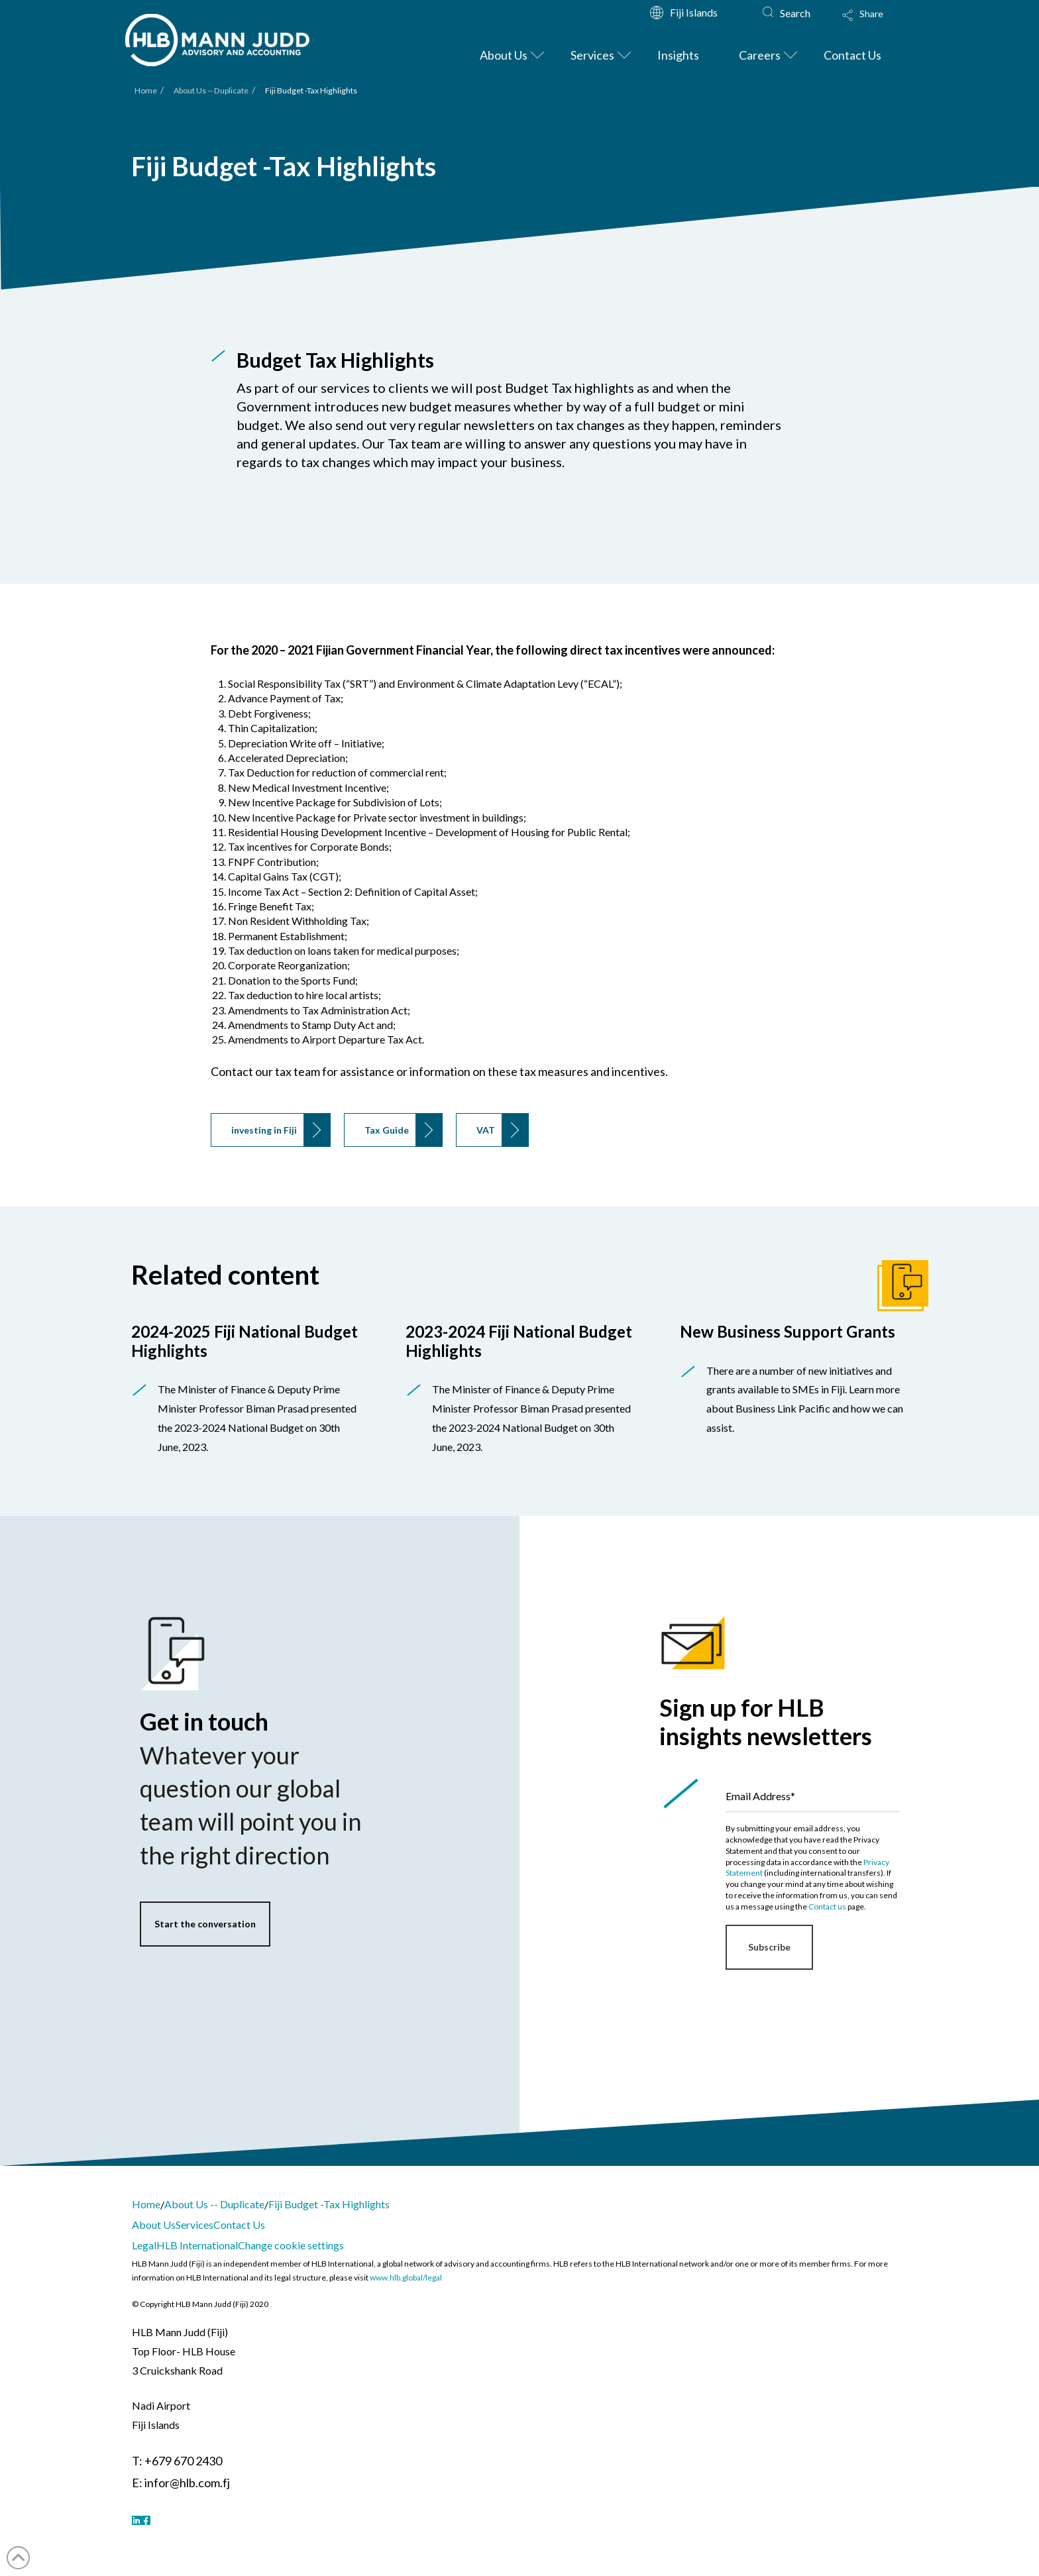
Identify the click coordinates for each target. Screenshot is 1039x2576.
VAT (485, 1130)
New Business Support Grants (787, 1331)
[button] (875, 23)
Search (795, 13)
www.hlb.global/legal (406, 2277)
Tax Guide (386, 1130)
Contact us (827, 1906)
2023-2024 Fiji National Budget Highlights (519, 1341)
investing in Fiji (264, 1130)
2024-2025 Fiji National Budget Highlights (244, 1341)
